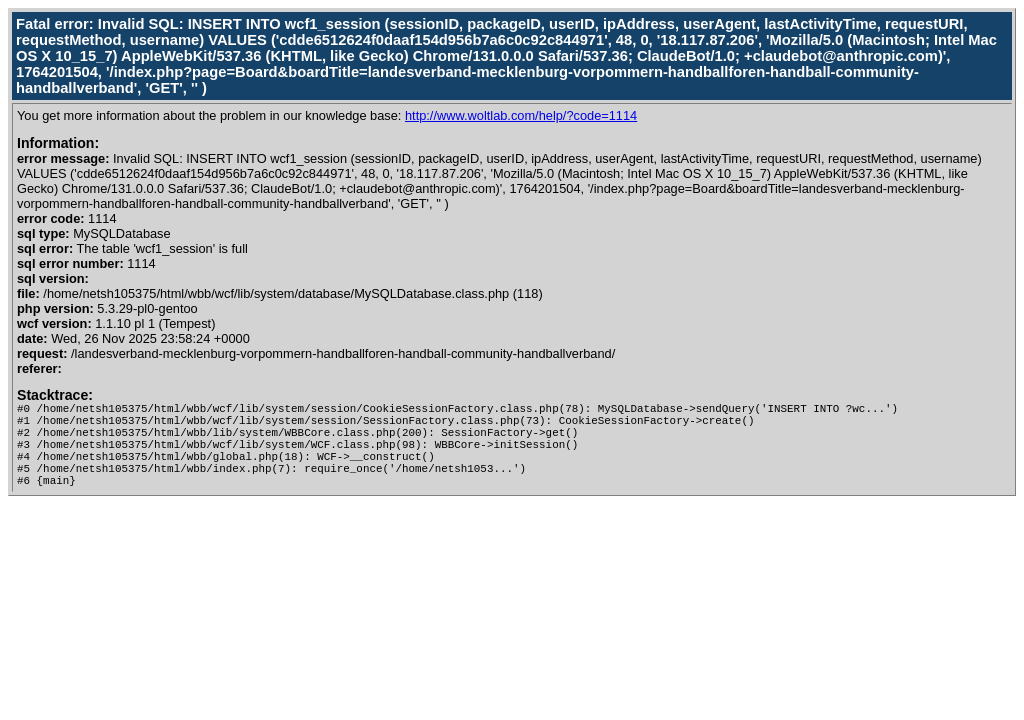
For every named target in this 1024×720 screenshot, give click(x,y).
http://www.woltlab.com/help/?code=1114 (521, 115)
